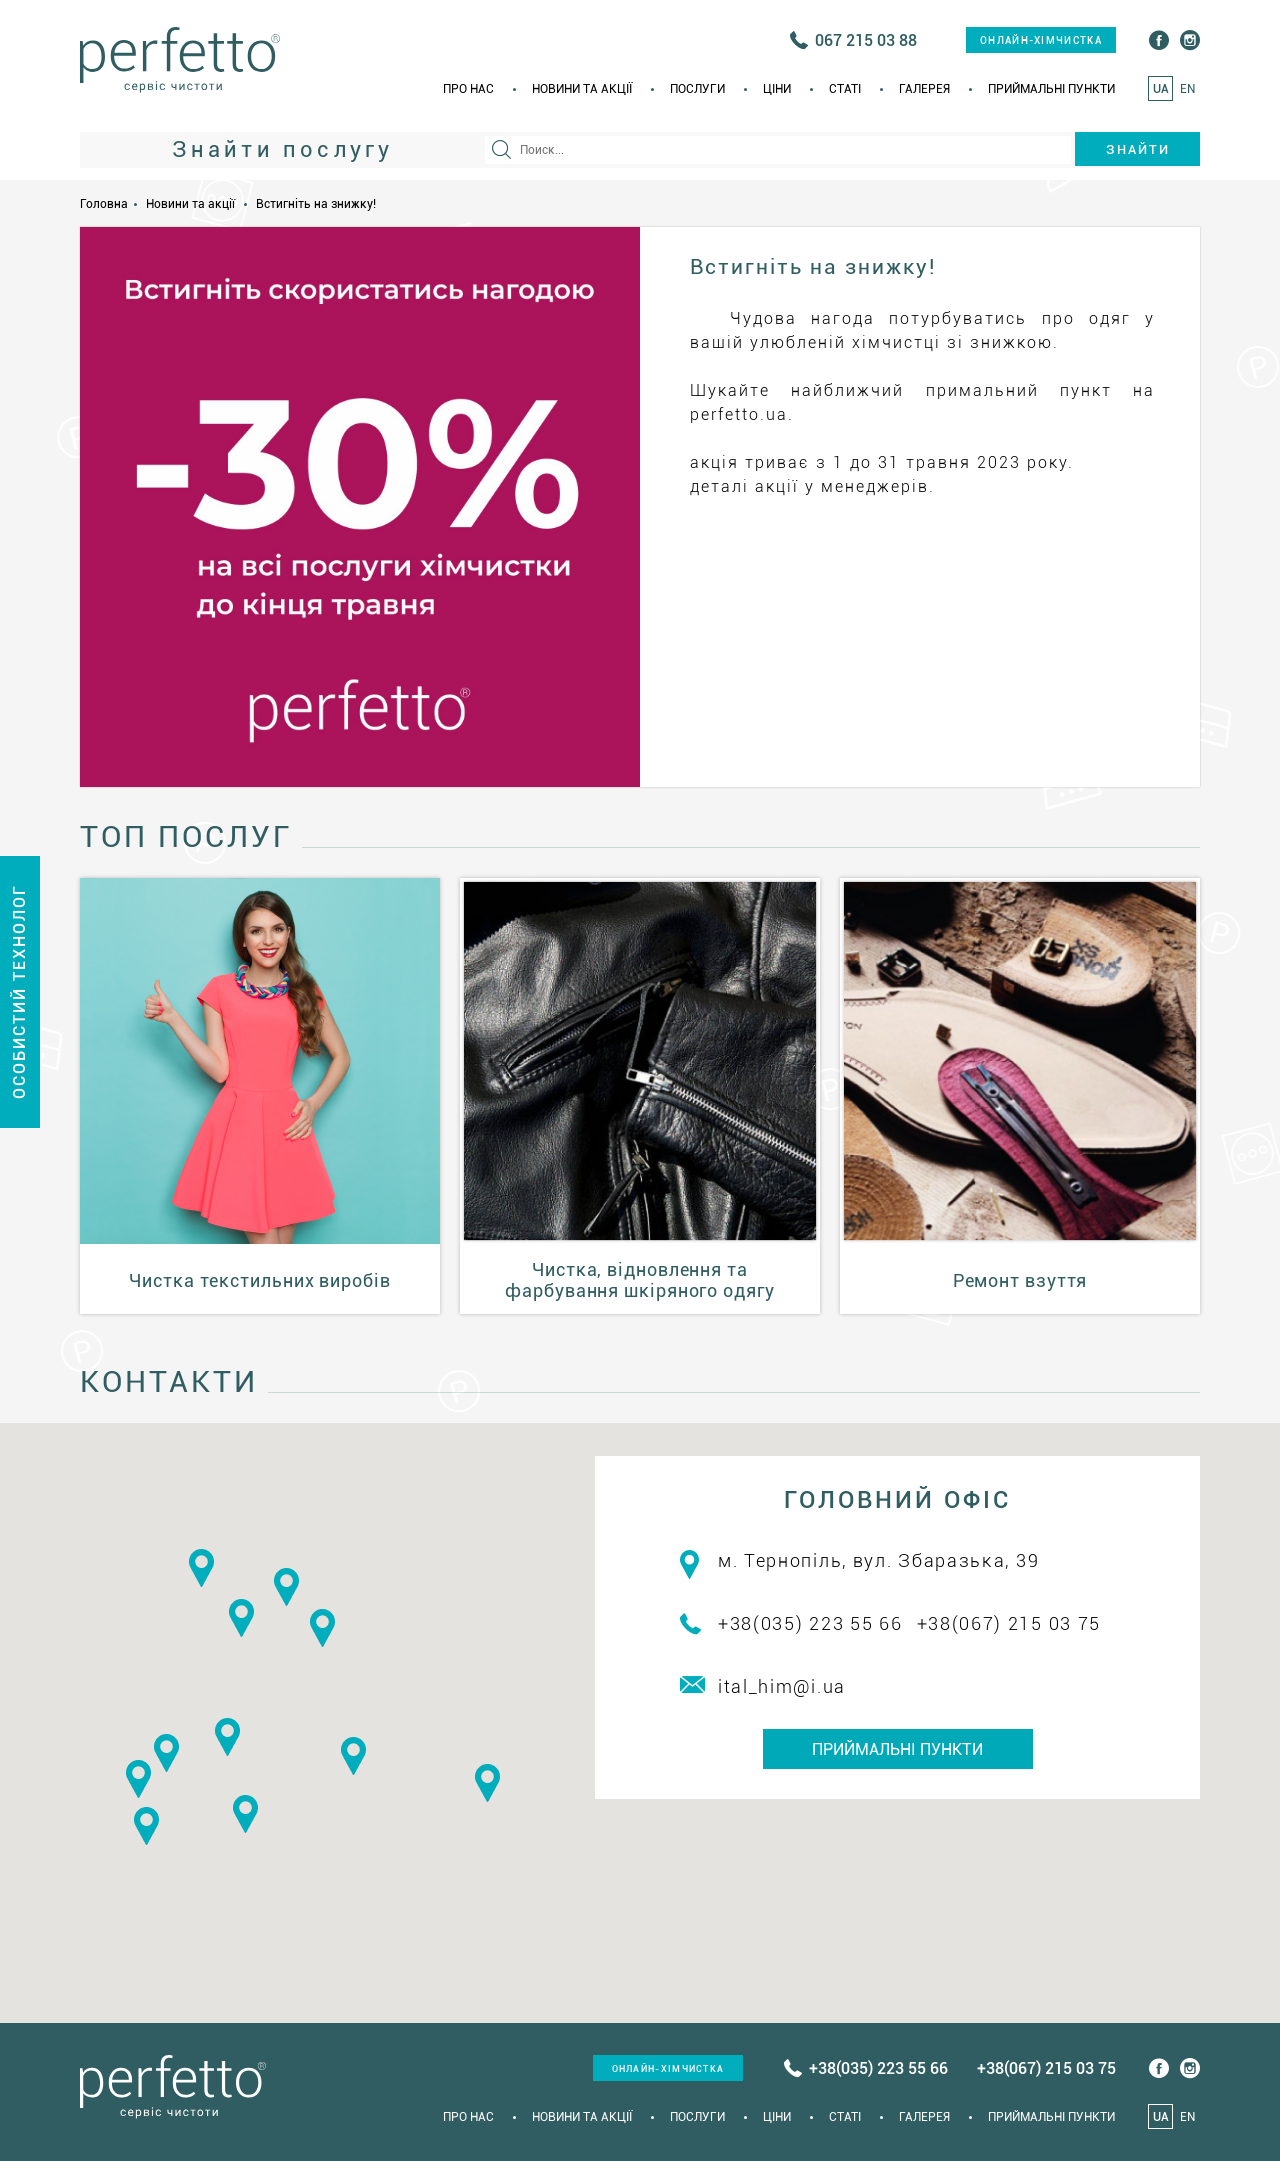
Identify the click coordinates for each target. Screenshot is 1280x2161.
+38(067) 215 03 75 (1009, 1623)
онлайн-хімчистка (1041, 40)
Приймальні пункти (1051, 89)
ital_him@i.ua (782, 1686)
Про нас (468, 89)
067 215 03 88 (866, 40)
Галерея (924, 89)
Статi (845, 89)
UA (1161, 89)
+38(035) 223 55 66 (810, 1623)
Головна (104, 204)
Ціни (777, 89)
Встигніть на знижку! (316, 204)
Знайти (1138, 149)
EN (1187, 89)
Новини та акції (582, 89)
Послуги (697, 89)
